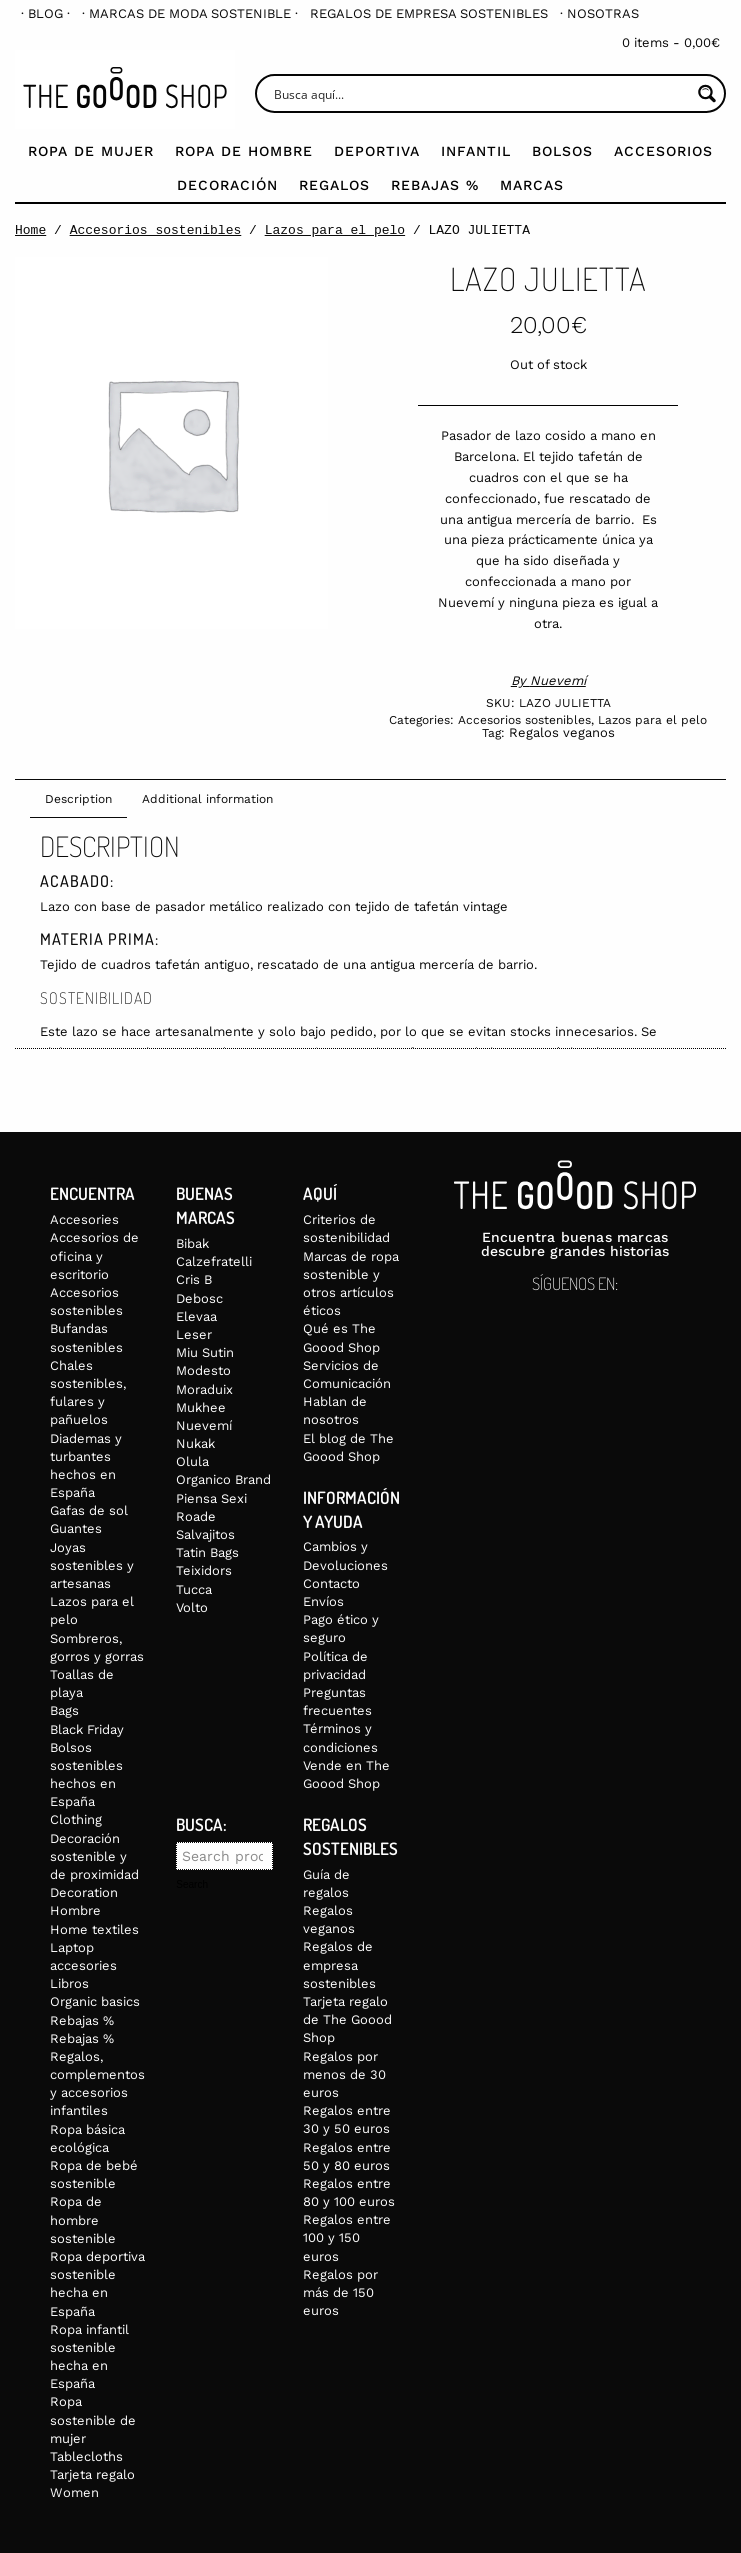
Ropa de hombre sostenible (83, 2219)
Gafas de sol (89, 1510)
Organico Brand (223, 1479)
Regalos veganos (562, 732)
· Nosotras (599, 13)
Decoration (84, 1892)
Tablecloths (86, 2456)
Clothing (76, 1819)
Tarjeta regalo (92, 2474)
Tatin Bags (207, 1552)
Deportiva (377, 151)
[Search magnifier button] (706, 93)
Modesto (203, 1370)
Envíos (323, 1601)
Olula (192, 1461)
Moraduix (204, 1389)
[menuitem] (45, 13)
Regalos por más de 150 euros (340, 2292)
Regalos (334, 185)
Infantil (476, 151)
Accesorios (663, 151)
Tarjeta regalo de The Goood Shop (347, 2019)
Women (74, 2492)
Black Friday (87, 1729)
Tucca (194, 1589)
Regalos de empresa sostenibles (429, 13)
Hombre (75, 1910)
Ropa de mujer (91, 151)
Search (192, 1885)
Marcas (532, 185)
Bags (64, 1710)
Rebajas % (435, 185)
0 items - (671, 42)
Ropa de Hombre (244, 151)
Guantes (76, 1528)
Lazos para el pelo (335, 230)
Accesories (84, 1219)
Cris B (194, 1279)
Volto (192, 1607)
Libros (69, 1983)
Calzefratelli (214, 1261)
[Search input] (480, 93)
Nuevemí (558, 680)
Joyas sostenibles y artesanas (92, 1565)
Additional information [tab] (207, 799)
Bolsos (562, 151)
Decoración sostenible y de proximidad (94, 1856)
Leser (194, 1334)
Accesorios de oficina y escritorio (94, 1255)
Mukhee (201, 1407)
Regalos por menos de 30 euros (344, 2074)
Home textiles (94, 1929)
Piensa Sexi (211, 1498)
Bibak (192, 1243)
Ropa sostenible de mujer (93, 2419)
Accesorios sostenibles (156, 230)
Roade (196, 1516)
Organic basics (95, 2001)
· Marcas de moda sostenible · (190, 13)
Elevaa (196, 1316)
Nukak (195, 1443)
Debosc (199, 1298)
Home (30, 230)
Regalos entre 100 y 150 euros (347, 2237)
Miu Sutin (205, 1352)
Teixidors (204, 1570)
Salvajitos (205, 1534)
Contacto (331, 1583)
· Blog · (45, 13)
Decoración (227, 185)
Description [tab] (78, 799)
